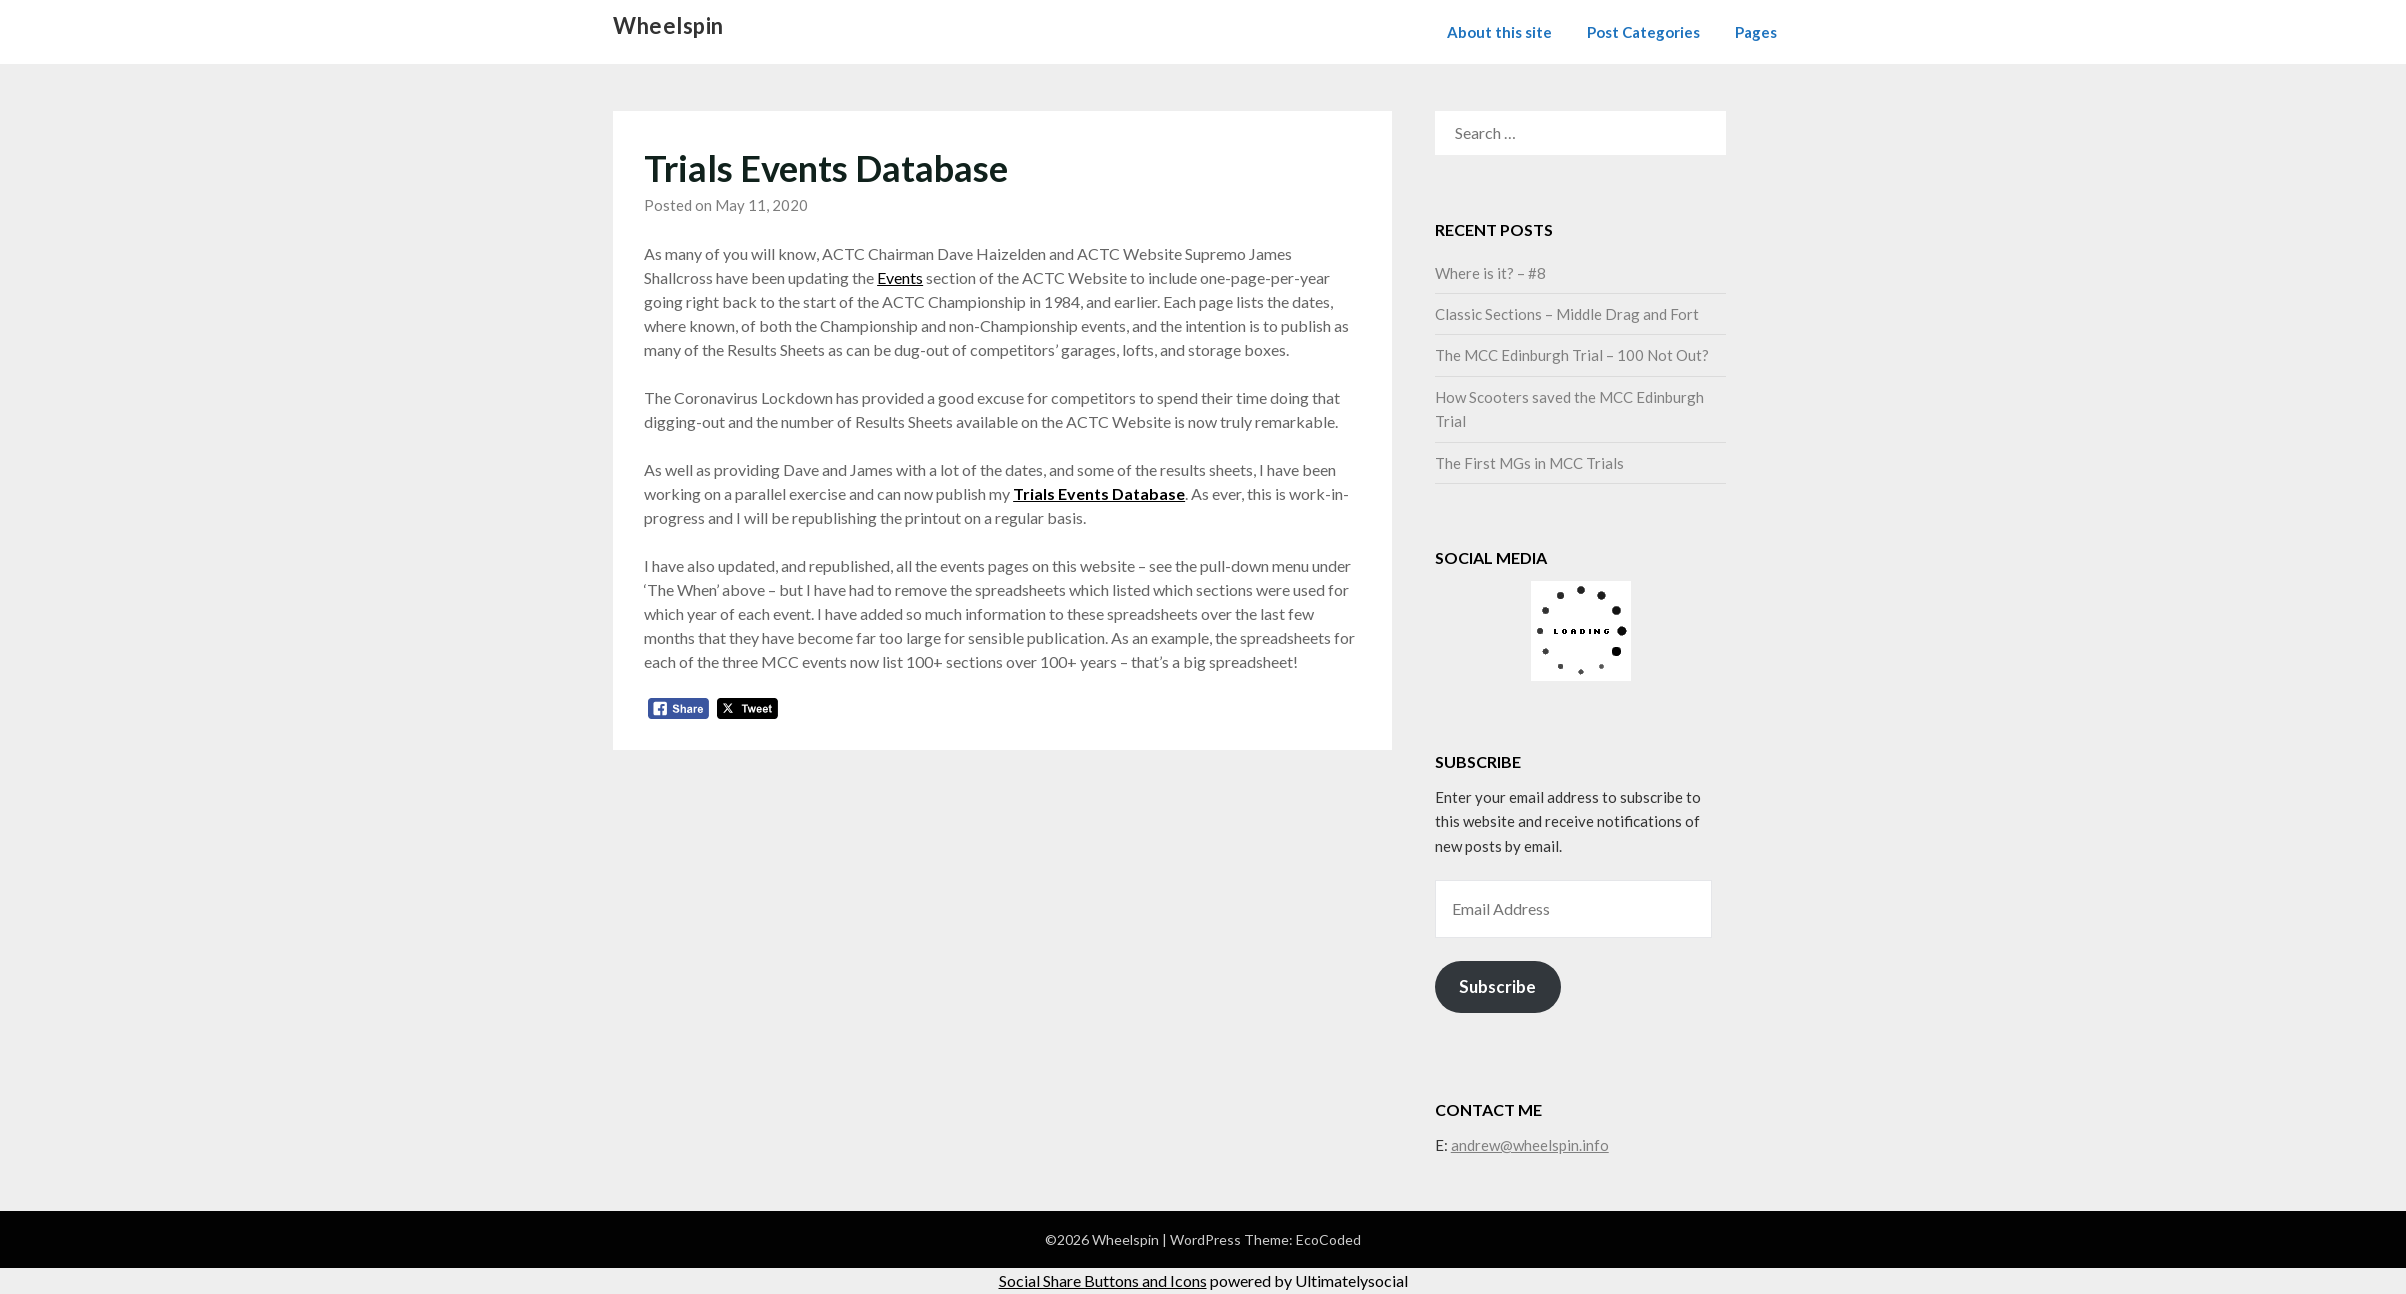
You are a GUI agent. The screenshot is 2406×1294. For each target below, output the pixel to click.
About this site (1499, 32)
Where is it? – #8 (1490, 273)
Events (900, 277)
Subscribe (1497, 986)
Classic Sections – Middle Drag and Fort (1567, 314)
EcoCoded (1328, 1239)
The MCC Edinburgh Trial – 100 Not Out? (1572, 355)
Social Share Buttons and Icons (1103, 1280)
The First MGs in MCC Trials (1529, 463)
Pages (1756, 32)
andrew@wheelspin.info (1530, 1145)
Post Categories (1643, 32)
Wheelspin (668, 25)
